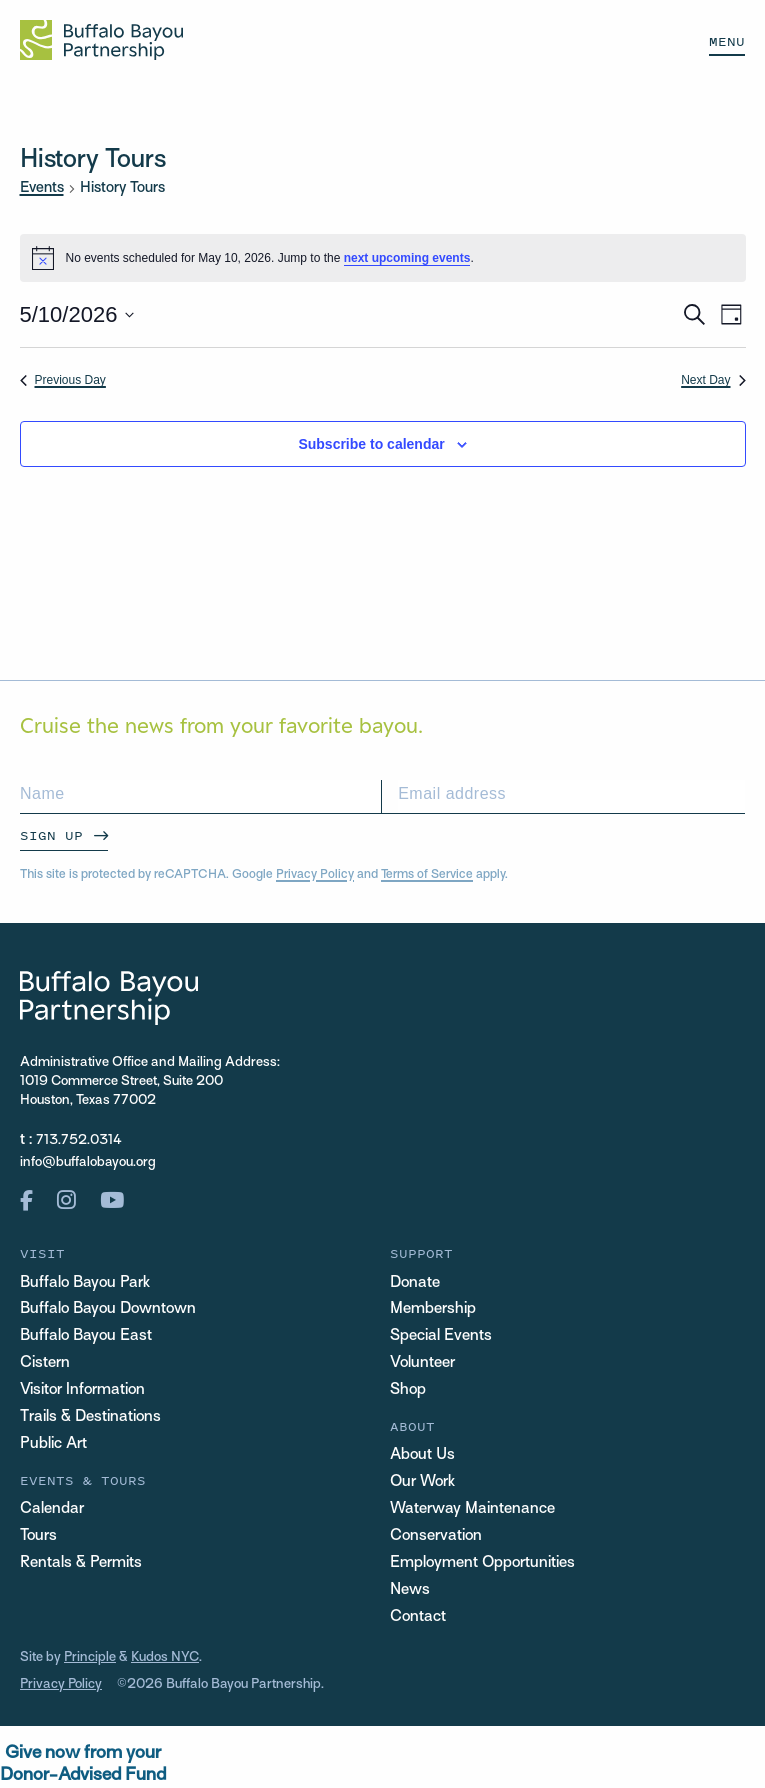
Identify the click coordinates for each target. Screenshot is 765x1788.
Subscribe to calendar (371, 444)
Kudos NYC (166, 1657)
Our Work (422, 1482)
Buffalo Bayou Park (85, 1283)
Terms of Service (427, 875)
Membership (433, 1310)
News (410, 1590)
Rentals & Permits (81, 1563)
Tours (38, 1536)
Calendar (52, 1509)
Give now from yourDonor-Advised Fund (83, 1764)
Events (42, 188)
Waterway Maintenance (472, 1509)
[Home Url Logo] (101, 40)
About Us (422, 1455)
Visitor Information (82, 1390)
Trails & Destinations (90, 1417)
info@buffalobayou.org (88, 1162)
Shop (408, 1390)
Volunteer (422, 1363)
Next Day (713, 380)
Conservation (436, 1536)
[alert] (383, 258)
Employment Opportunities (482, 1563)
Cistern (45, 1363)
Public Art (53, 1444)
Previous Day (63, 380)
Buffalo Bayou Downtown (108, 1310)
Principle (90, 1657)
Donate (415, 1283)
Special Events (441, 1336)
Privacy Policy (315, 875)
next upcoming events (407, 258)
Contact (418, 1617)
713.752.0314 (79, 1140)
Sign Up (51, 835)
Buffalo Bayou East (86, 1336)
